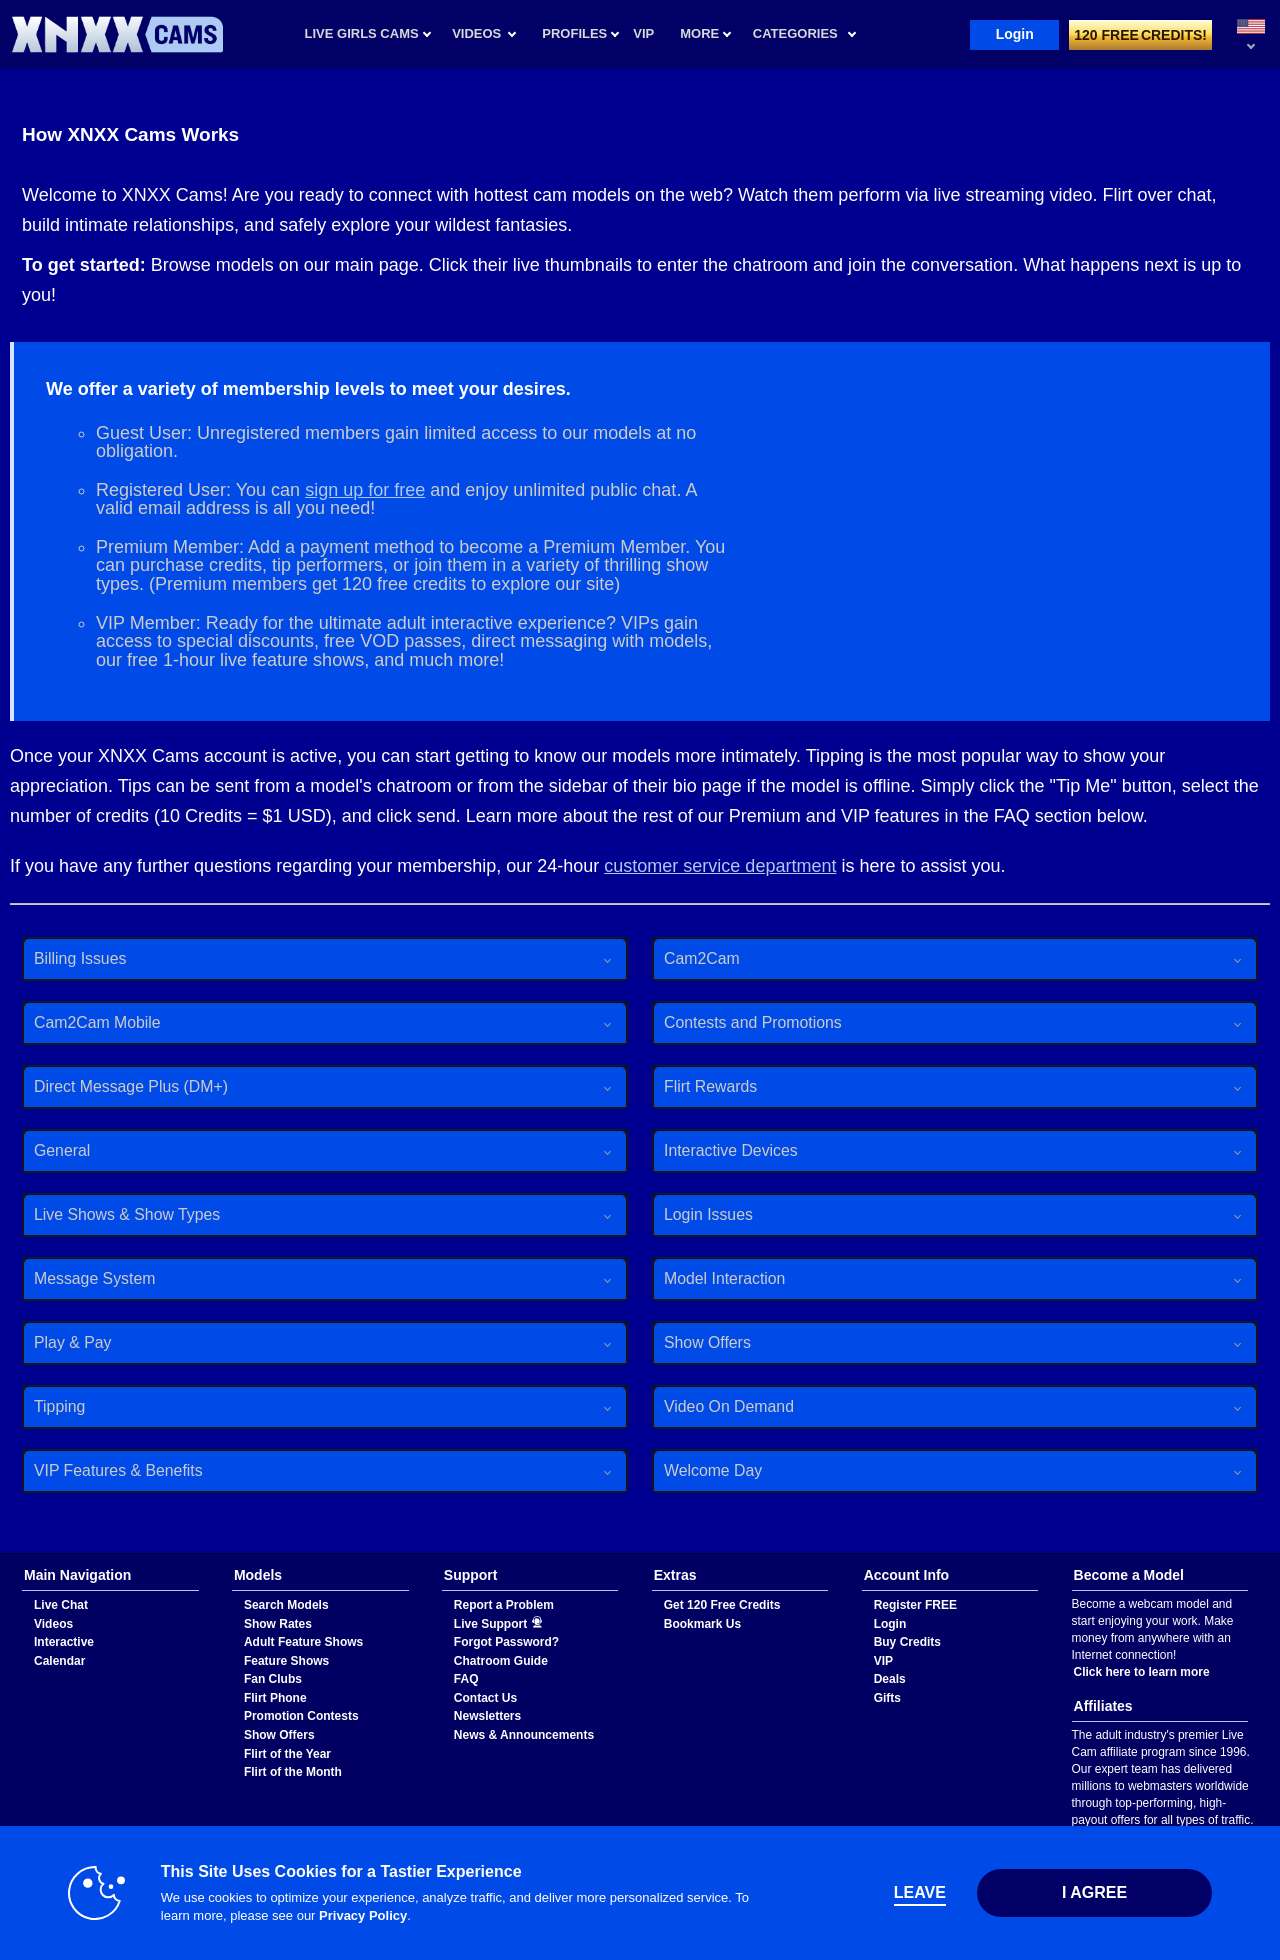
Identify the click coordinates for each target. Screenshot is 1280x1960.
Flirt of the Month (293, 1772)
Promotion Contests (301, 1716)
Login (1015, 34)
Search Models (286, 1605)
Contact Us (485, 1698)
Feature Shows (286, 1661)
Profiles (574, 33)
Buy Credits (907, 1642)
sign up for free (365, 490)
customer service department (720, 866)
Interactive (64, 1642)
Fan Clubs (273, 1679)
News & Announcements (524, 1735)
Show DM (0, 1553)
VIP (883, 1661)
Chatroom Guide (501, 1661)
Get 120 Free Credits (722, 1605)
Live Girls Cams (362, 33)
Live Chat (61, 1605)
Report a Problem (504, 1605)
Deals (890, 1679)
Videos (476, 33)
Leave (920, 1892)
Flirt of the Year (287, 1754)
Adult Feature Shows (303, 1642)
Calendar (59, 1661)
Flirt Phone (275, 1698)
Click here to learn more (1142, 1672)
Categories (795, 33)
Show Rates (278, 1624)
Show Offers (279, 1735)
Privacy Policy (363, 1915)
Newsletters (487, 1716)
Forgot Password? (506, 1642)
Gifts (887, 1698)
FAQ (466, 1679)
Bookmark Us (702, 1624)
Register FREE (915, 1605)
